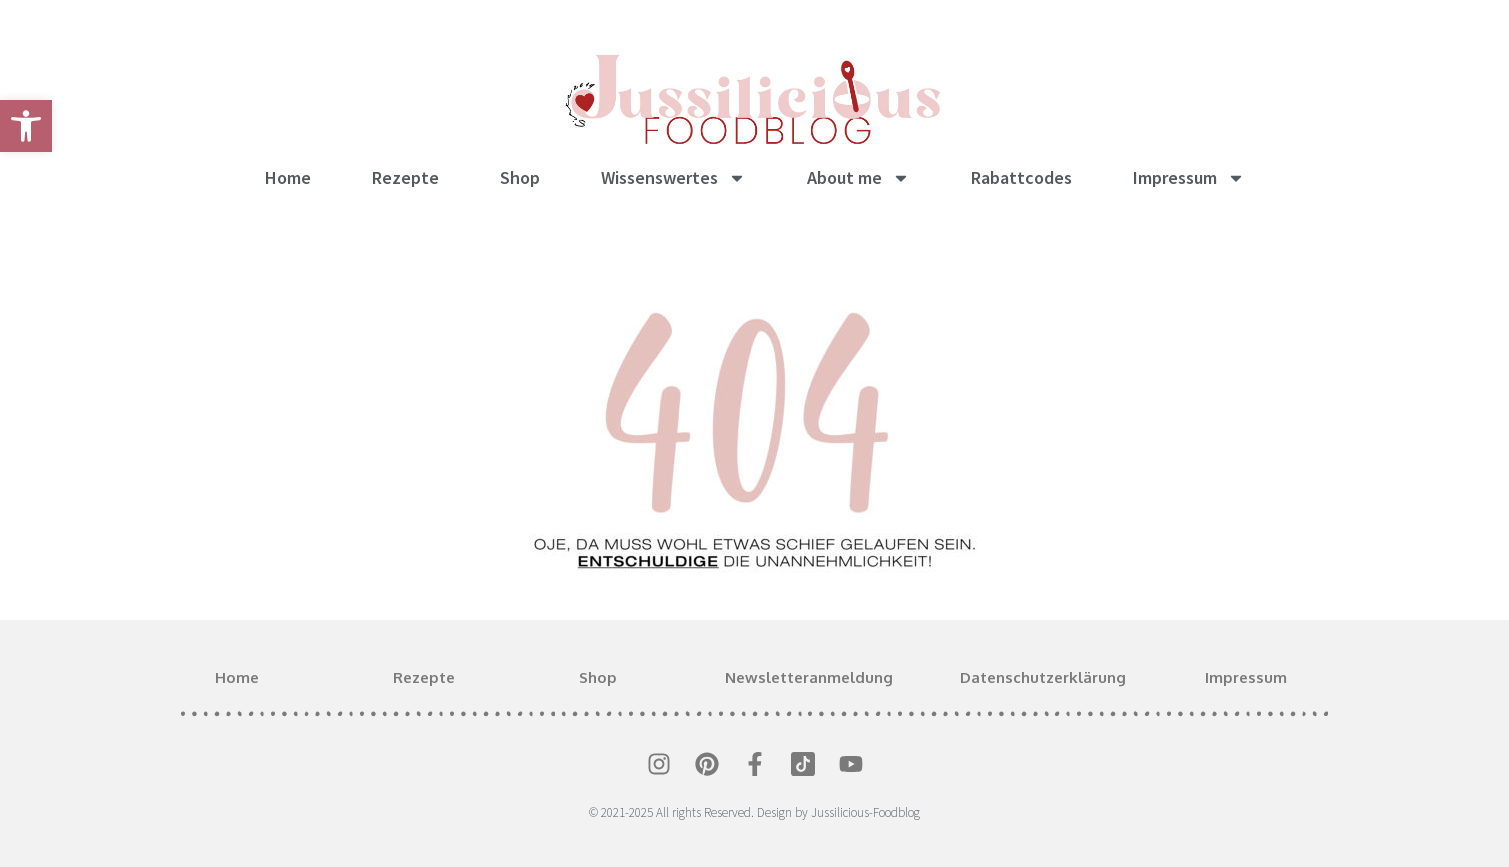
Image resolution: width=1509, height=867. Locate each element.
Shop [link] (520, 177)
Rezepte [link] (405, 177)
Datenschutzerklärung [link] (1043, 677)
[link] (26, 126)
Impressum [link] (1189, 178)
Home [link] (288, 177)
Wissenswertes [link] (673, 178)
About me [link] (858, 178)
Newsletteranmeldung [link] (809, 677)
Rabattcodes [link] (1021, 177)
